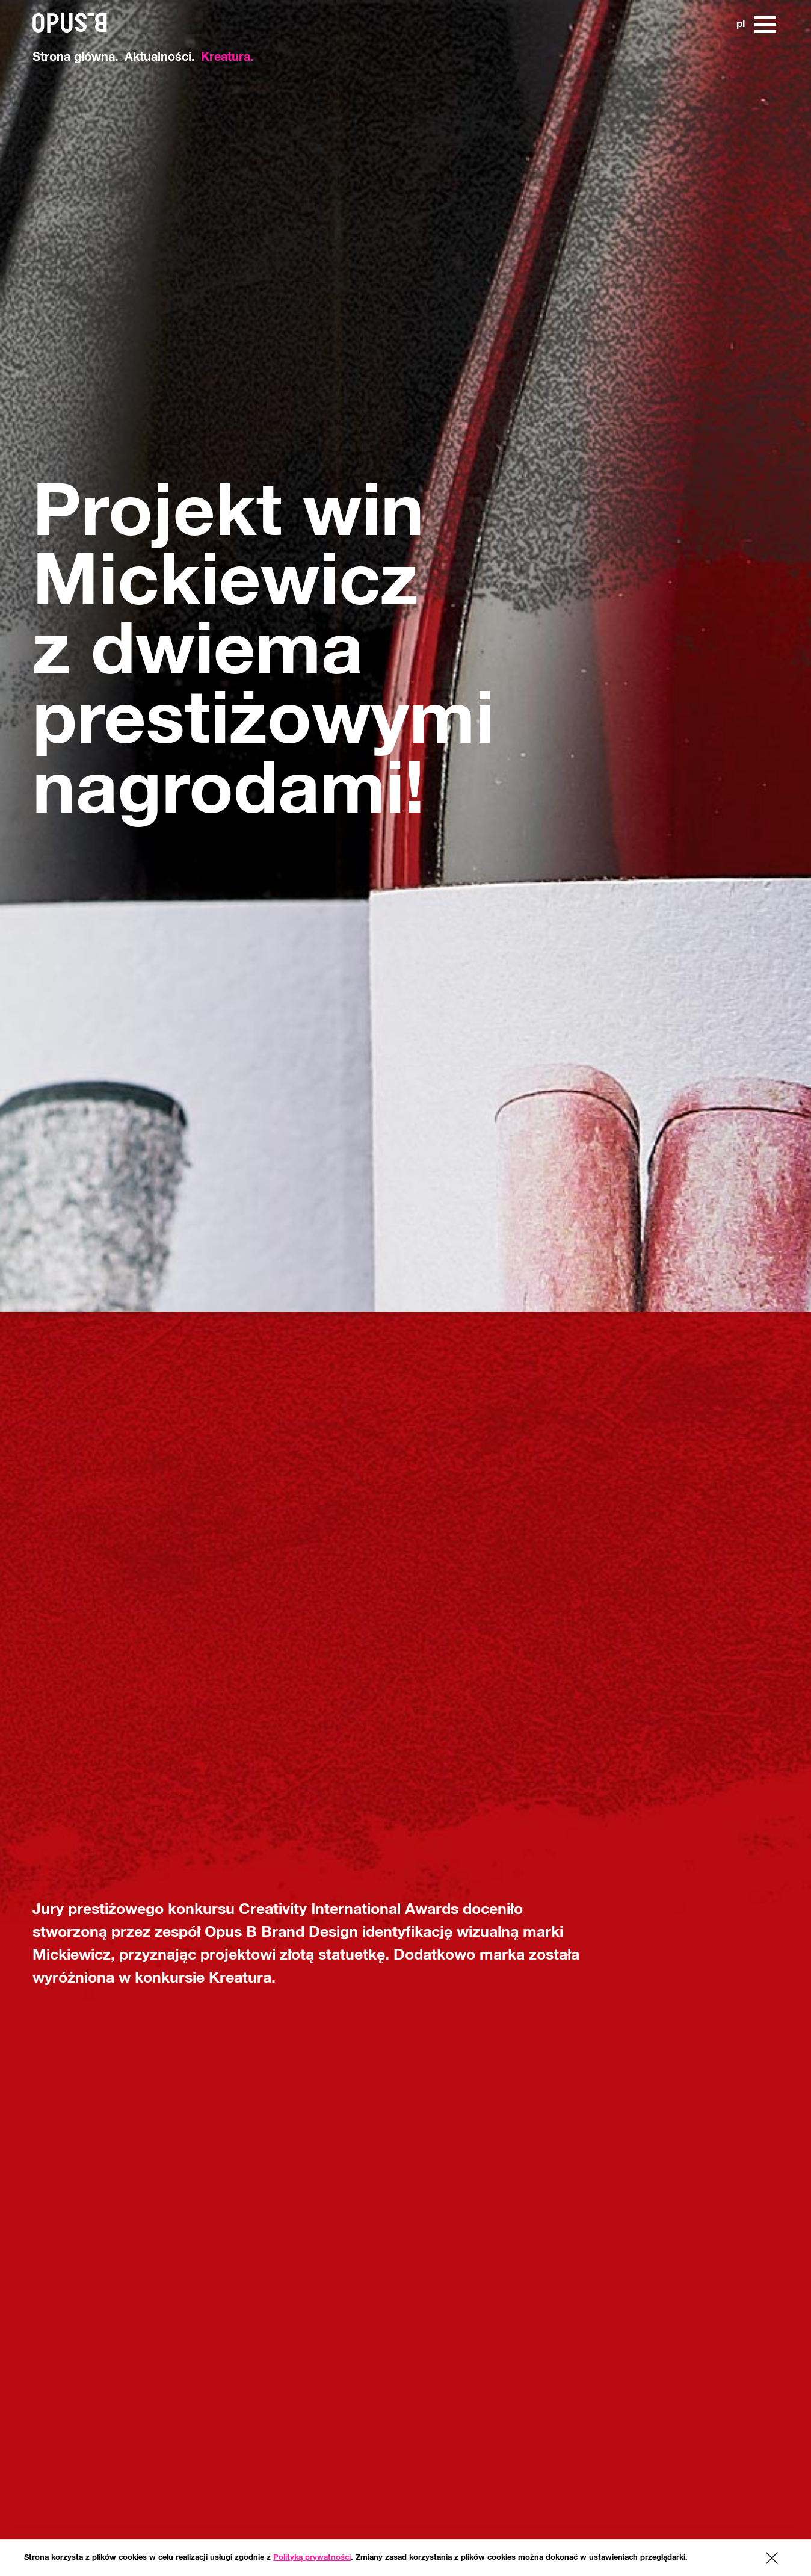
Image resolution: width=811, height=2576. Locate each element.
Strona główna (73, 57)
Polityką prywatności (312, 2558)
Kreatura (225, 57)
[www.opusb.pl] (36, 12)
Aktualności (158, 57)
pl (740, 24)
